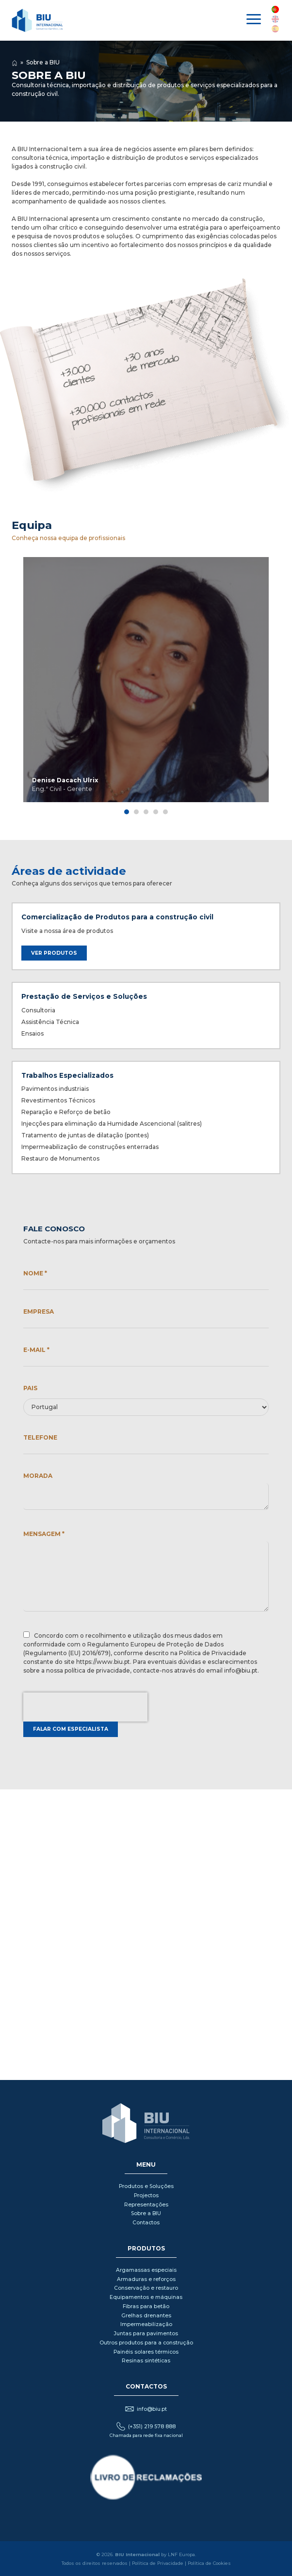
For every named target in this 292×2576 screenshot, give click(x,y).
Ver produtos (54, 953)
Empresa (38, 1311)
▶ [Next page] (280, 686)
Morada (37, 1475)
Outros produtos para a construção (146, 2343)
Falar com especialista (70, 1729)
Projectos (146, 2195)
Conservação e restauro (146, 2288)
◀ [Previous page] (11, 686)
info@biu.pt (152, 2409)
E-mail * (36, 1349)
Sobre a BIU (43, 62)
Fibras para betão (146, 2306)
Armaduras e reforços (146, 2279)
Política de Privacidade (157, 2563)
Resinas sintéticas (146, 2361)
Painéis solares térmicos (146, 2352)
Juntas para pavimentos (146, 2333)
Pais (30, 1388)
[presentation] (85, 1707)
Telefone (40, 1437)
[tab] (126, 812)
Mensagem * (44, 1533)
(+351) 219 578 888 (152, 2426)
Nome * (35, 1273)
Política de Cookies (209, 2563)
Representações (146, 2205)
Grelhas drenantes (146, 2315)
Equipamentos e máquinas (146, 2297)
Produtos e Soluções (146, 2186)
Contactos (146, 2222)
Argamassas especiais (146, 2270)
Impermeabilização (146, 2324)
